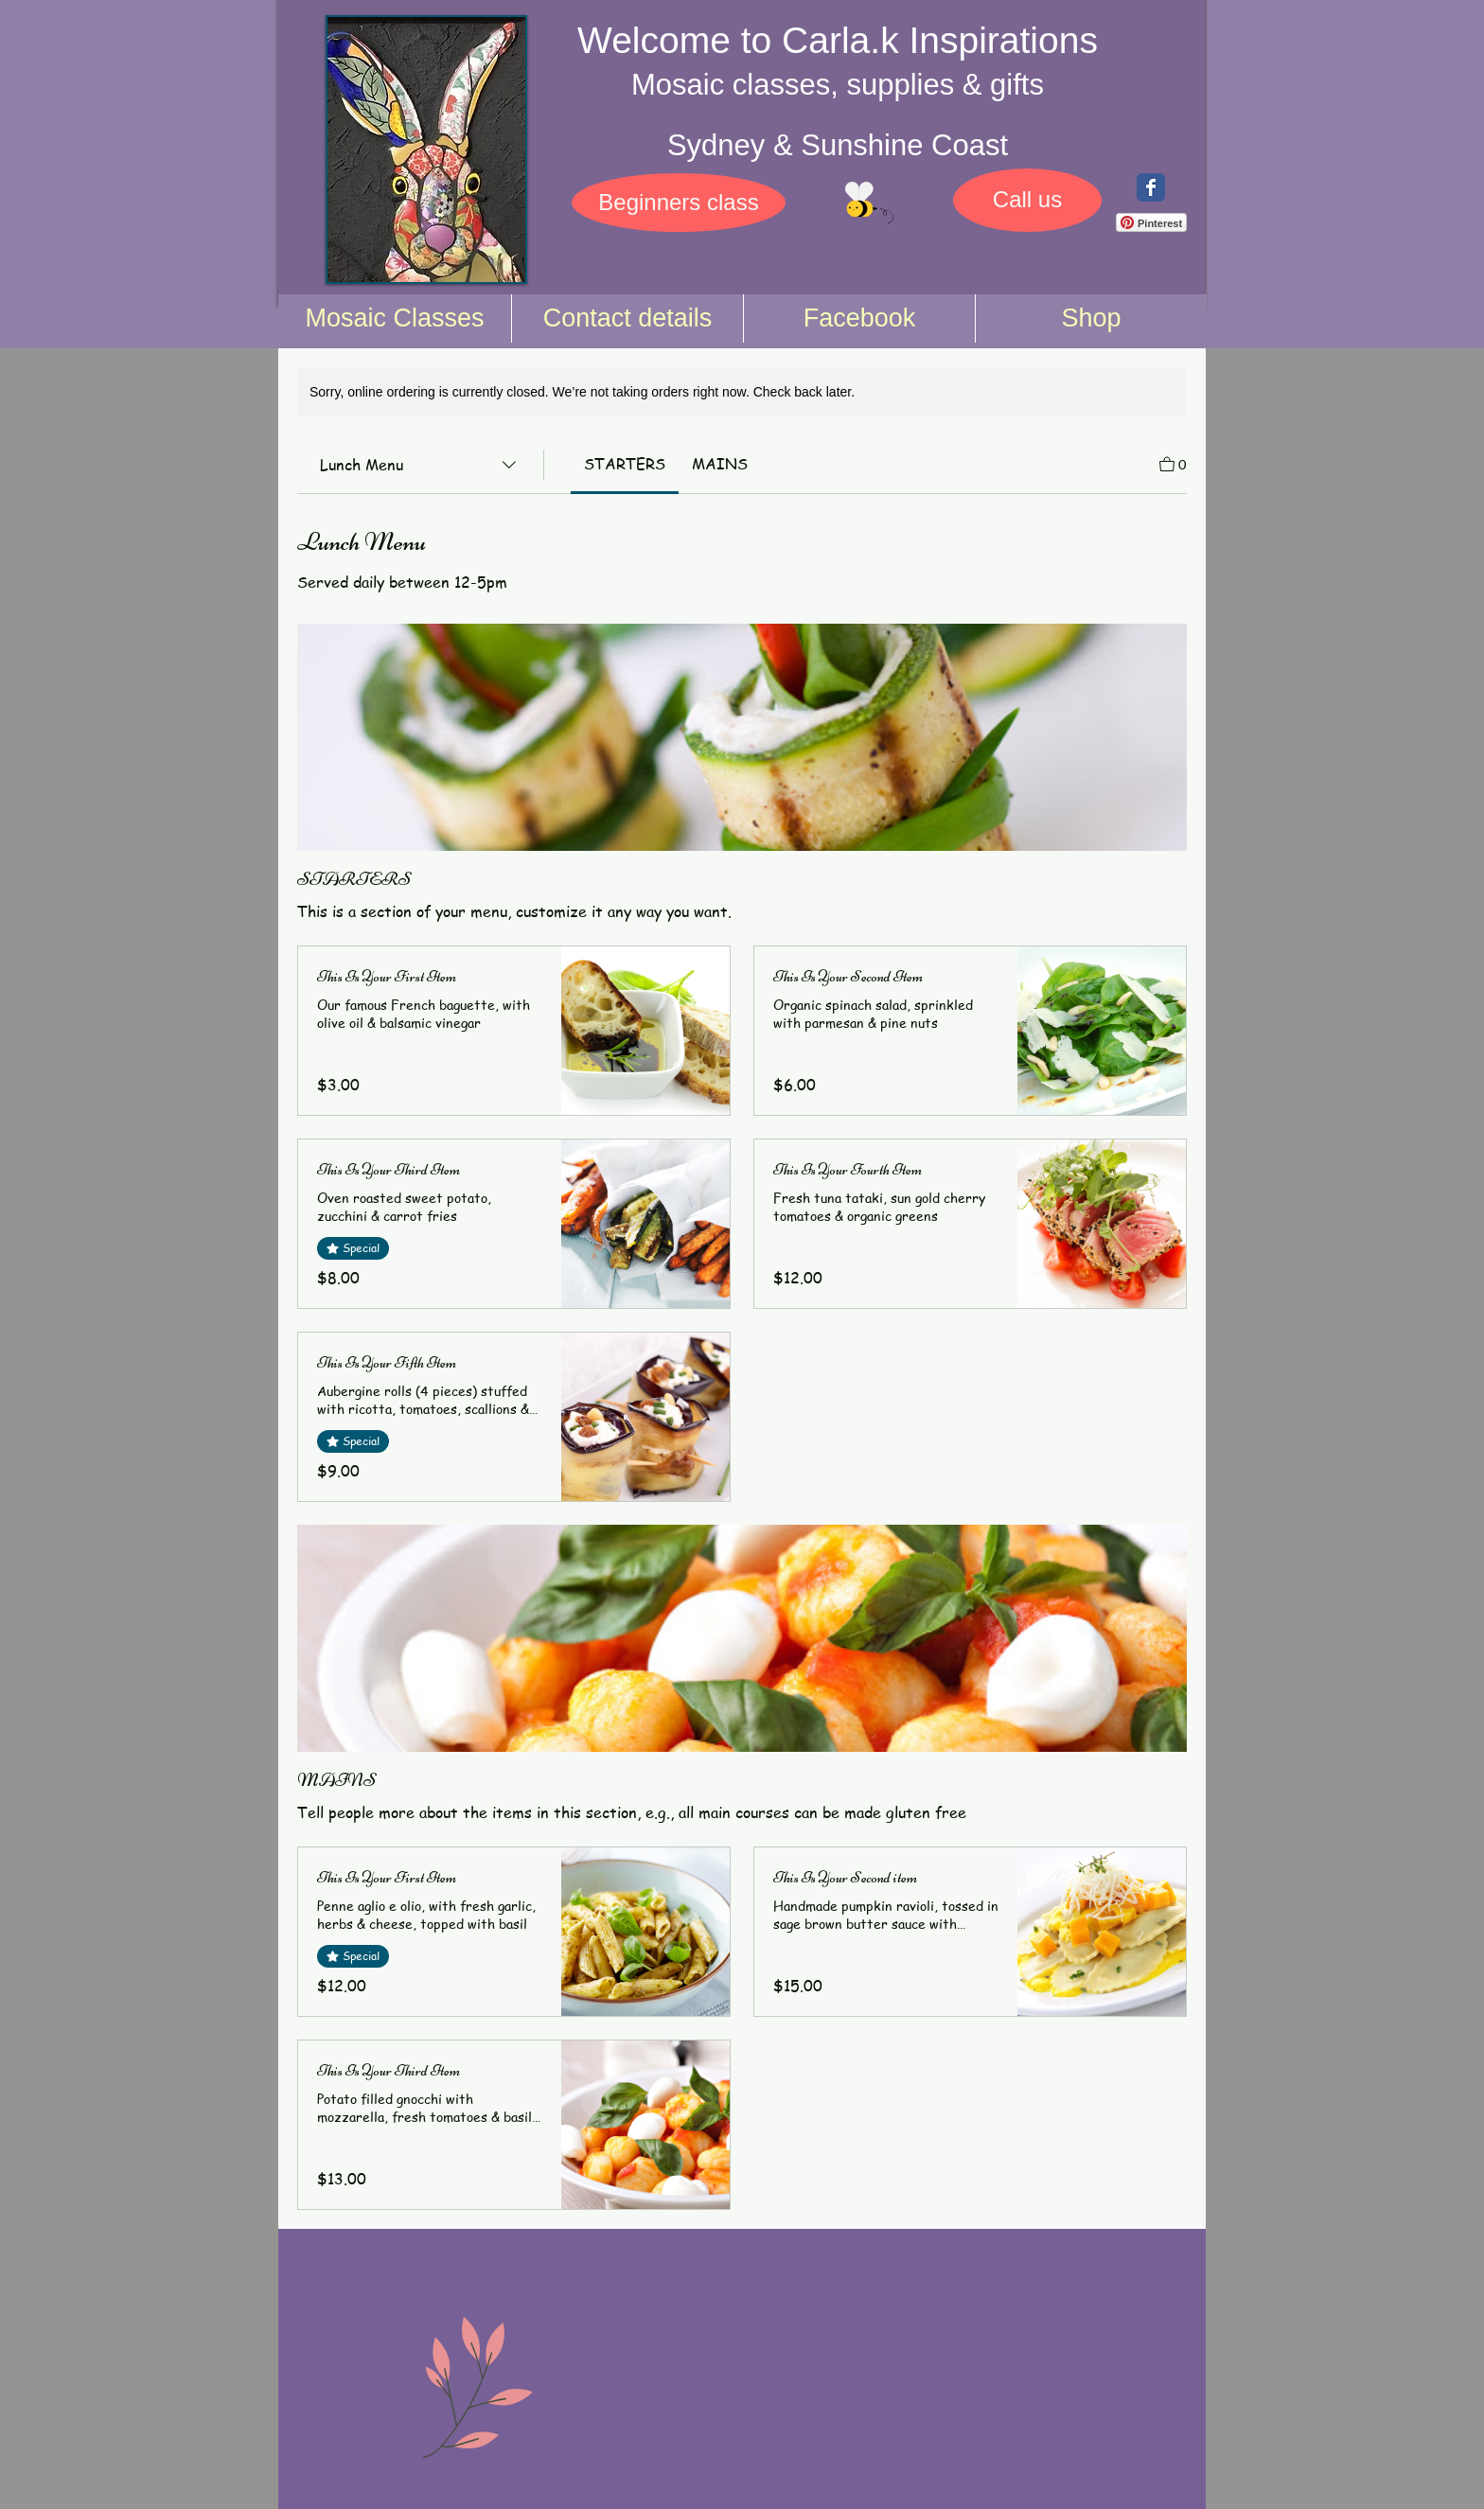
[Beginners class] (679, 202)
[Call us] (1027, 200)
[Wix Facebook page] (1151, 187)
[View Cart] (1173, 462)
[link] (624, 463)
